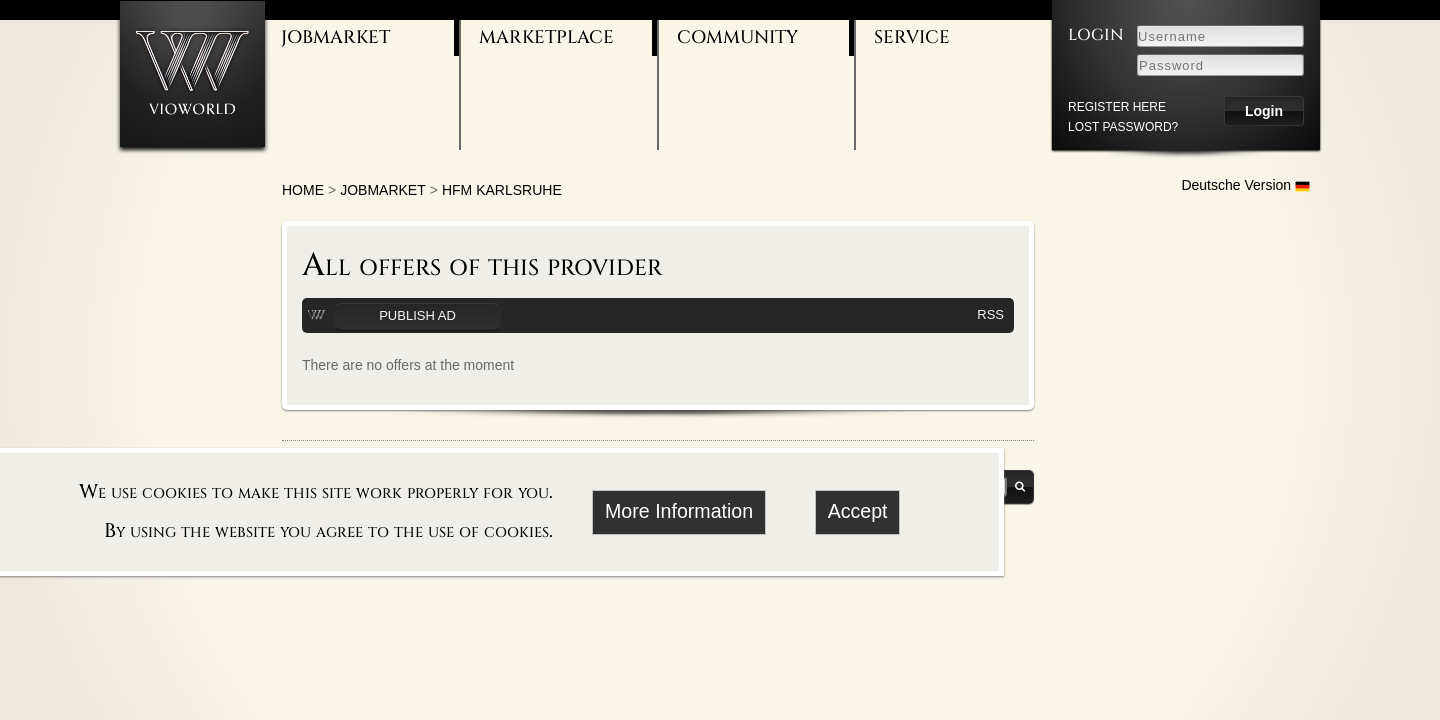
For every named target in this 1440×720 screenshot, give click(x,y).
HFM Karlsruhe (502, 190)
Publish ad (417, 315)
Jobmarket (335, 37)
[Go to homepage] (192, 73)
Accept (858, 511)
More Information (679, 511)
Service (912, 37)
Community (737, 37)
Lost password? (1123, 127)
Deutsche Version (1245, 185)
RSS (990, 314)
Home (303, 190)
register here (1117, 107)
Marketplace (546, 37)
